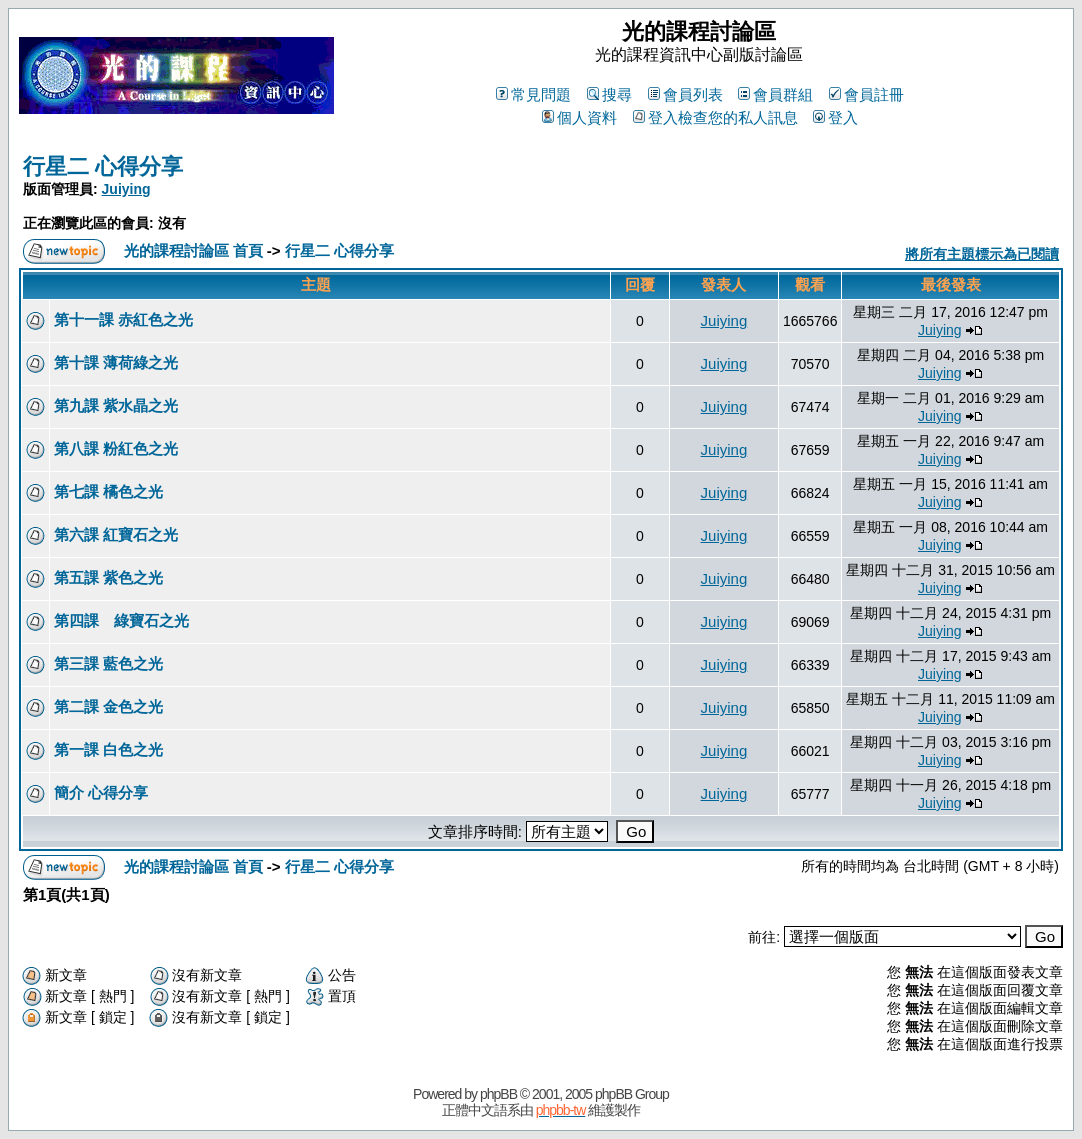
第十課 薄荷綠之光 (116, 362)
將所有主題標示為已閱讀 (982, 254)
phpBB (498, 1094)
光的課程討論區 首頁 (193, 250)
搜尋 (609, 94)
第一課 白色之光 (108, 749)
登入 (835, 117)
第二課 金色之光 (108, 706)
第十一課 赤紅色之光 (123, 319)
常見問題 (533, 94)
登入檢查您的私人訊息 (715, 117)
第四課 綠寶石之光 (121, 620)
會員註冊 (866, 94)
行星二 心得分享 (103, 166)
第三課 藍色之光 (108, 663)
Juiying (126, 189)
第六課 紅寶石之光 (116, 534)
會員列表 (685, 94)
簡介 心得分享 (101, 792)
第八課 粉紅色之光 (116, 448)
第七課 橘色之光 (108, 491)
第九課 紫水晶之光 (116, 405)
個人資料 (579, 117)
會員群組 (775, 94)
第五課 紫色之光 (108, 577)
